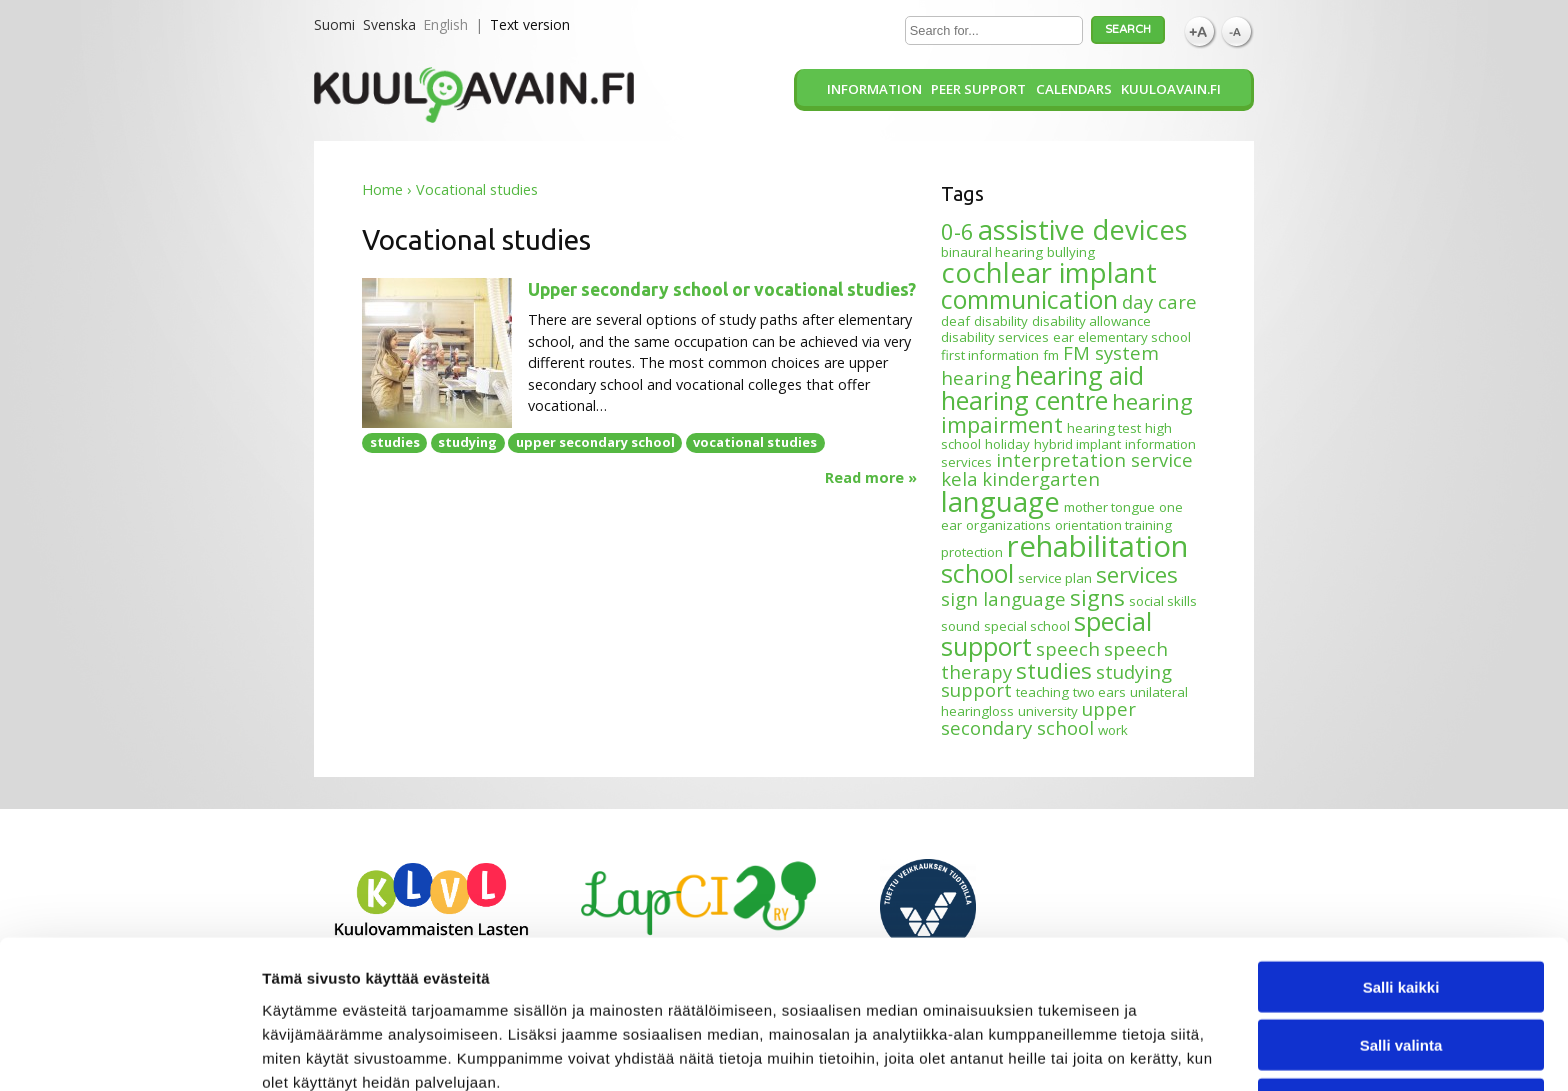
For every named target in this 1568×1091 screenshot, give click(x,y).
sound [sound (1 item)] (960, 626)
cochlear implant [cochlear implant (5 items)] (1049, 272)
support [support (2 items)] (976, 689)
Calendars (1074, 89)
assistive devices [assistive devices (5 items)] (1083, 229)
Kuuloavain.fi (1171, 89)
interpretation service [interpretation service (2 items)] (1094, 459)
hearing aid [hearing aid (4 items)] (1079, 375)
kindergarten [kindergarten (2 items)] (1041, 478)
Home (382, 189)
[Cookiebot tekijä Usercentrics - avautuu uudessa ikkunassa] (129, 1052)
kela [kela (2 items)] (959, 478)
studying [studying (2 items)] (1134, 671)
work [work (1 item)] (1113, 730)
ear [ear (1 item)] (1063, 337)
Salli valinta (1401, 950)
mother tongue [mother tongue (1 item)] (1109, 507)
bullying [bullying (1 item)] (1071, 252)
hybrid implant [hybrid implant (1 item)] (1077, 444)
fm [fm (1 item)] (1051, 355)
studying (467, 442)
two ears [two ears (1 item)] (1099, 692)
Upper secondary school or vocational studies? (722, 289)
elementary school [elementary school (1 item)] (1134, 337)
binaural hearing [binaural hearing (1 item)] (992, 252)
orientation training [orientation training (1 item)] (1113, 525)
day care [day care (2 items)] (1159, 301)
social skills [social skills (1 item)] (1163, 601)
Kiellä (1401, 1008)
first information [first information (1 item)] (990, 355)
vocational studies (755, 442)
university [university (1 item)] (1048, 711)
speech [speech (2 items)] (1068, 648)
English (445, 24)
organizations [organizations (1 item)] (1008, 525)
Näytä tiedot (1069, 1051)
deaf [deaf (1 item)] (955, 321)
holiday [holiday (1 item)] (1007, 444)
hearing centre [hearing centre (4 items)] (1024, 400)
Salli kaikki (1401, 891)
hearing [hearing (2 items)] (976, 377)
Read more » (871, 478)
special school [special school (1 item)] (1027, 626)
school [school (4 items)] (977, 573)
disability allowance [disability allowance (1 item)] (1091, 321)
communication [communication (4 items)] (1029, 299)
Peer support (978, 89)
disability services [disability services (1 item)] (995, 337)
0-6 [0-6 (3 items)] (957, 231)
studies (395, 442)
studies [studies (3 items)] (1054, 670)
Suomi (334, 24)
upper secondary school (595, 442)
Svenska (389, 24)
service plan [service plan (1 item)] (1055, 578)
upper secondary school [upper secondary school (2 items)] (1038, 718)
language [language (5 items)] (1000, 501)
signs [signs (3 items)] (1097, 597)
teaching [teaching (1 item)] (1042, 692)
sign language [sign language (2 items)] (1003, 598)
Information (874, 89)
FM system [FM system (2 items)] (1111, 352)
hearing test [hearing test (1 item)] (1104, 428)
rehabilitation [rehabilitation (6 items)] (1097, 546)
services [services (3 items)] (1137, 574)
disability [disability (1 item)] (1001, 321)
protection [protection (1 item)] (972, 552)
